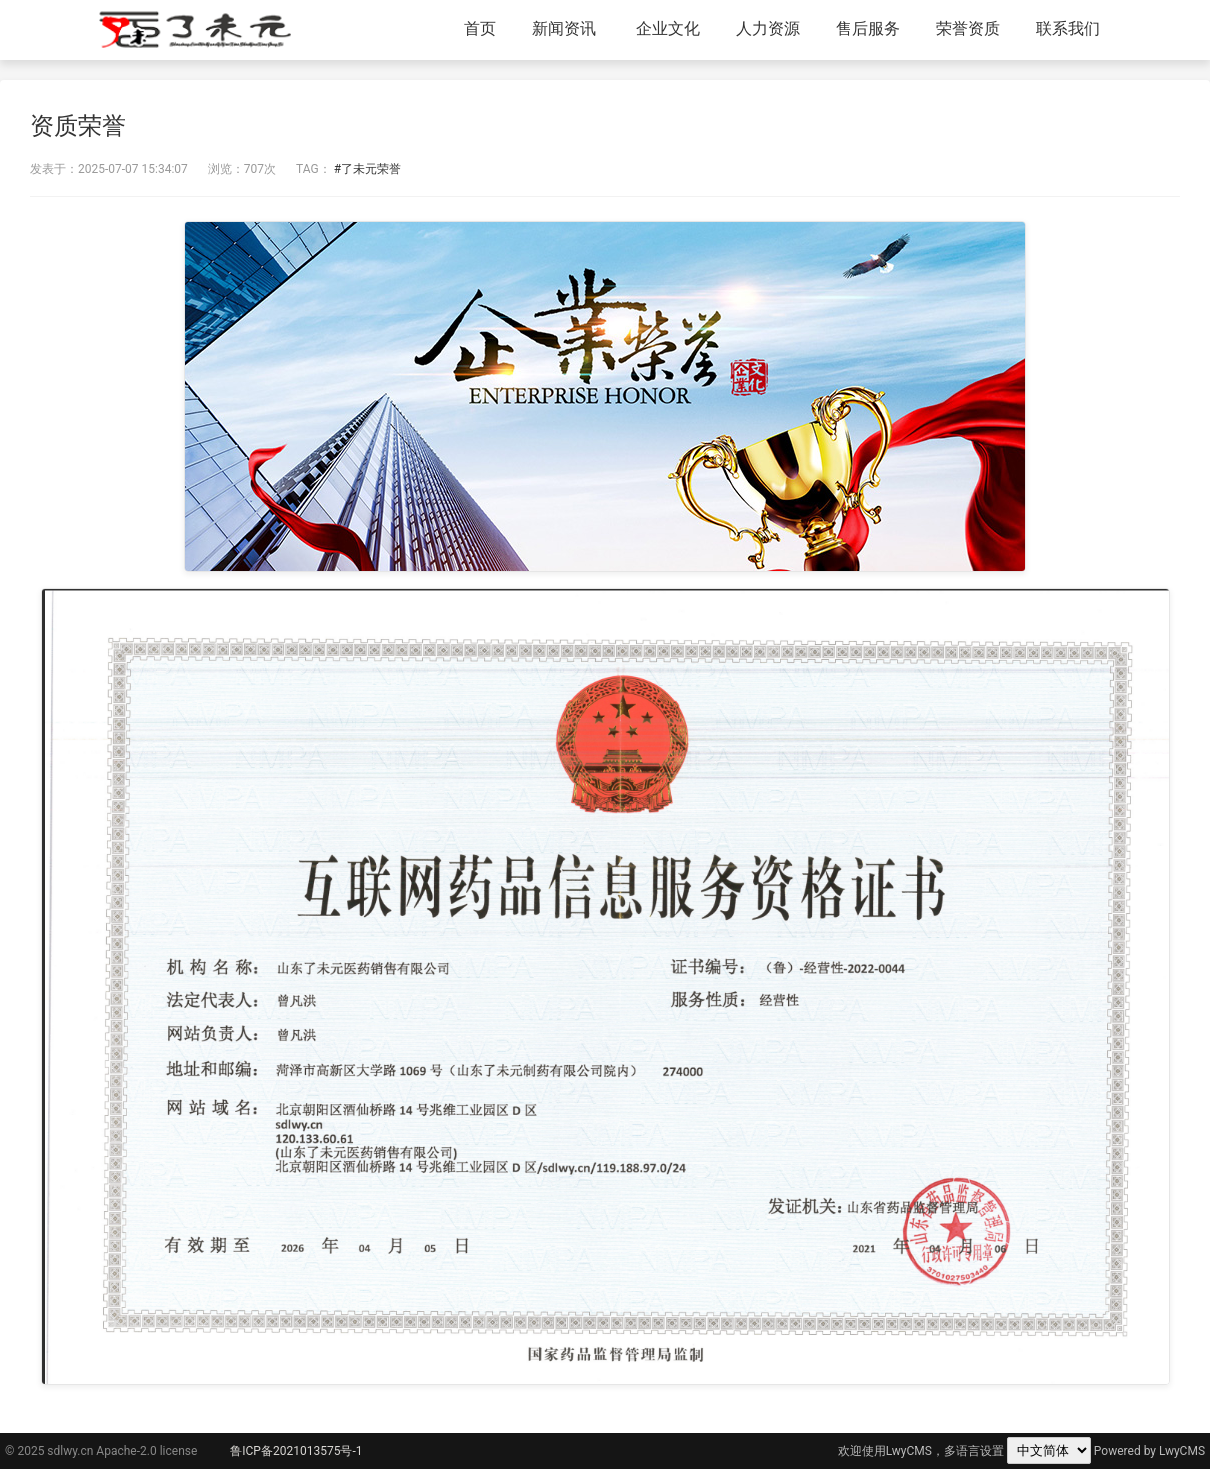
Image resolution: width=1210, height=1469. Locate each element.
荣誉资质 (968, 28)
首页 (480, 28)
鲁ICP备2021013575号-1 (296, 1451)
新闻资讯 (564, 28)
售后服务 (868, 28)
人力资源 (768, 28)
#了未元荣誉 (367, 169)
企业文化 (668, 28)
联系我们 (1068, 28)
